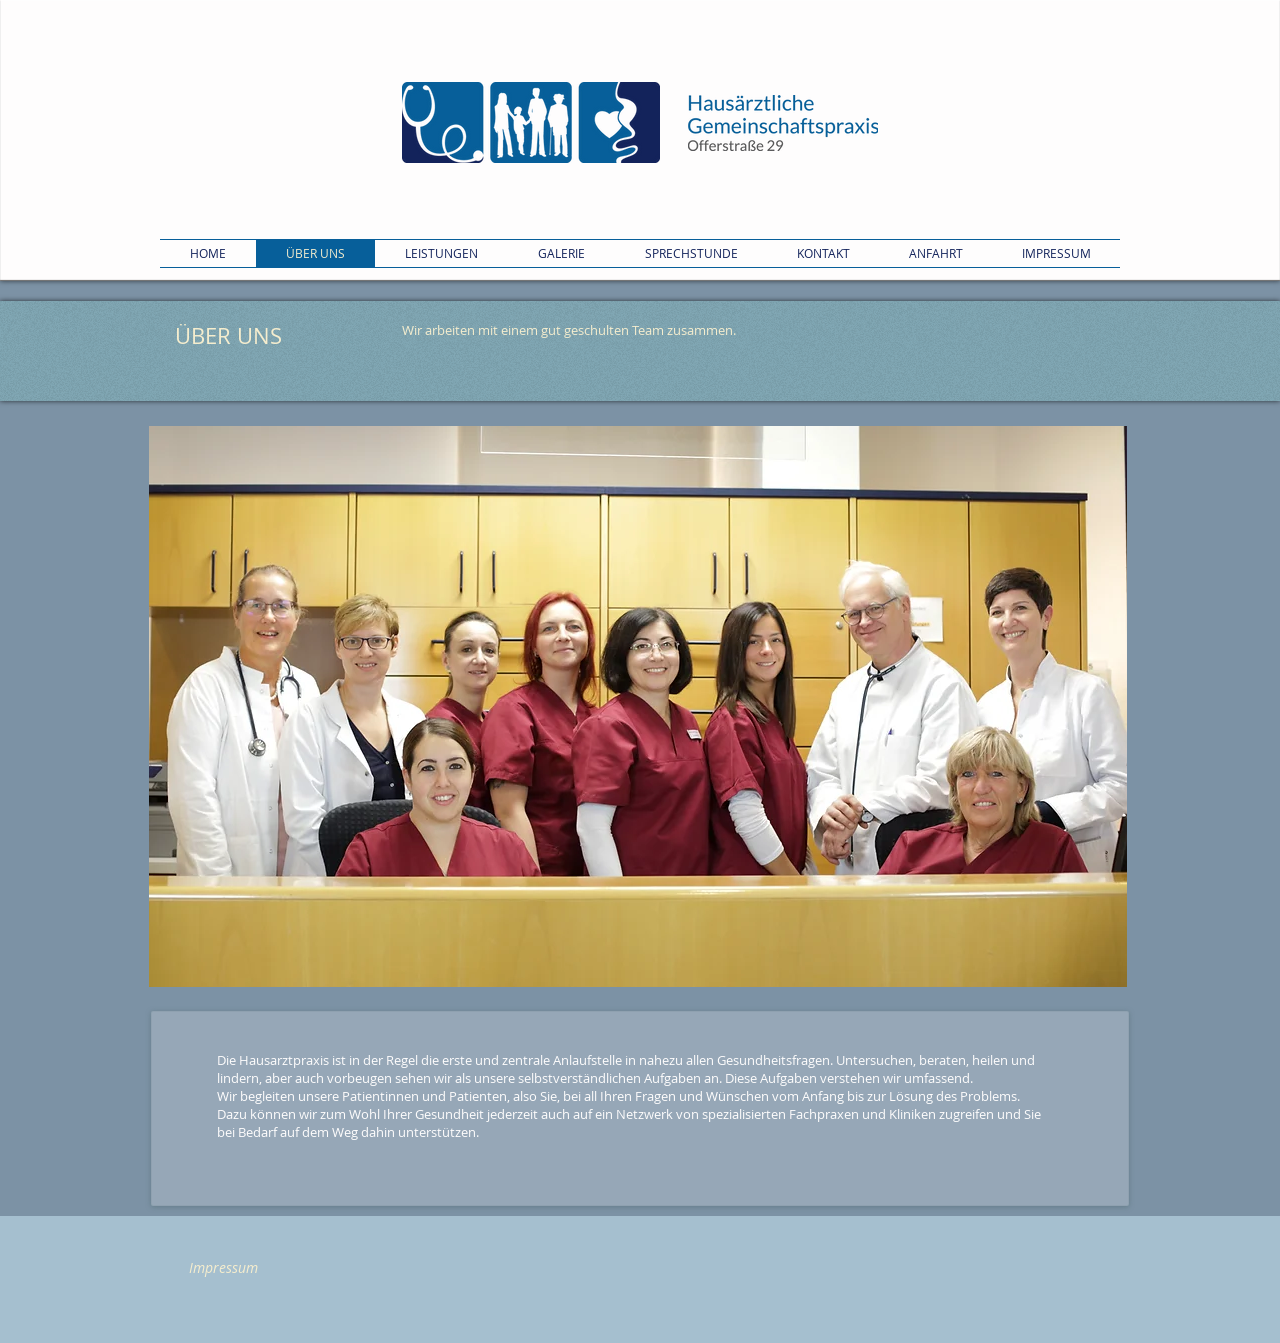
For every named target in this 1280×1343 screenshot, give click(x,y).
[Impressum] (223, 1268)
